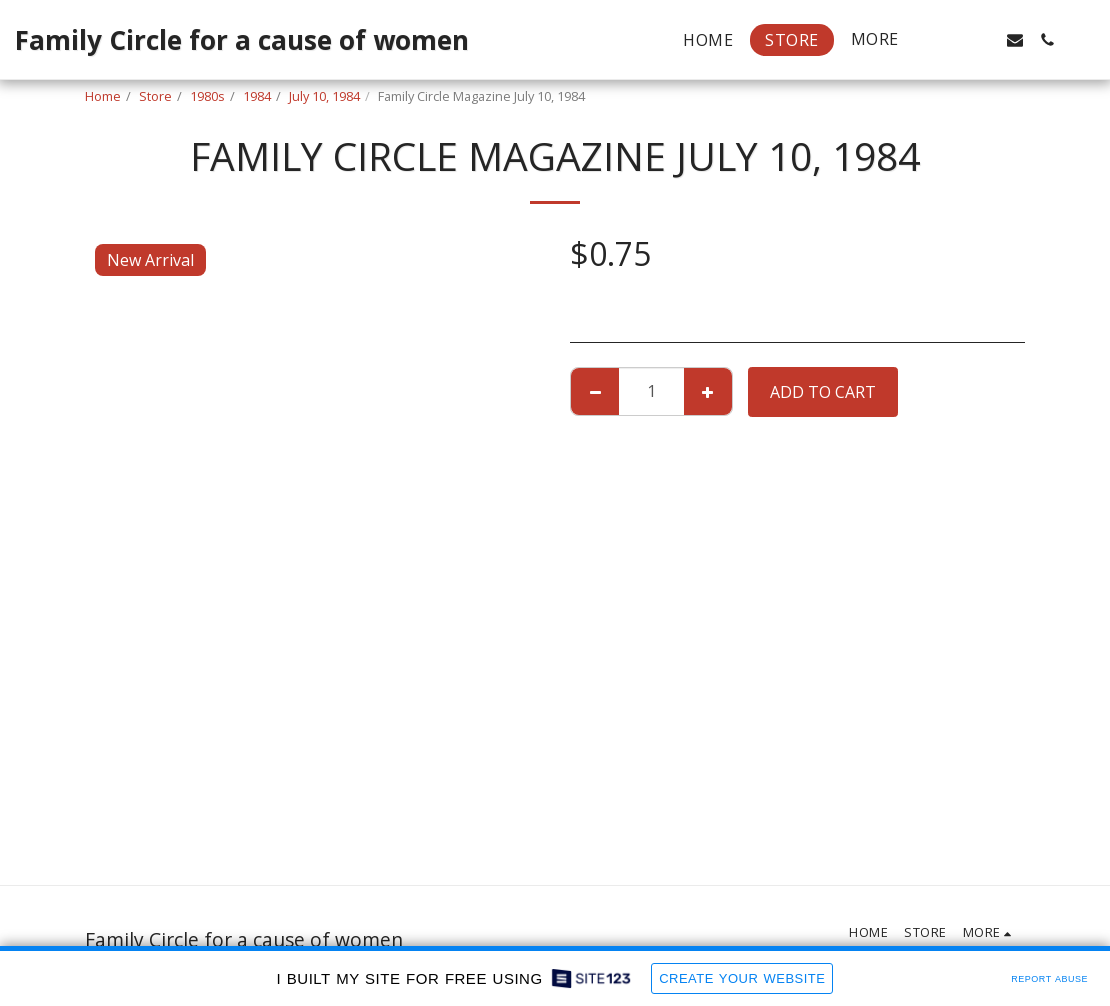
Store (155, 96)
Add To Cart (823, 392)
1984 (257, 96)
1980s (207, 96)
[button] (951, 40)
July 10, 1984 (324, 96)
